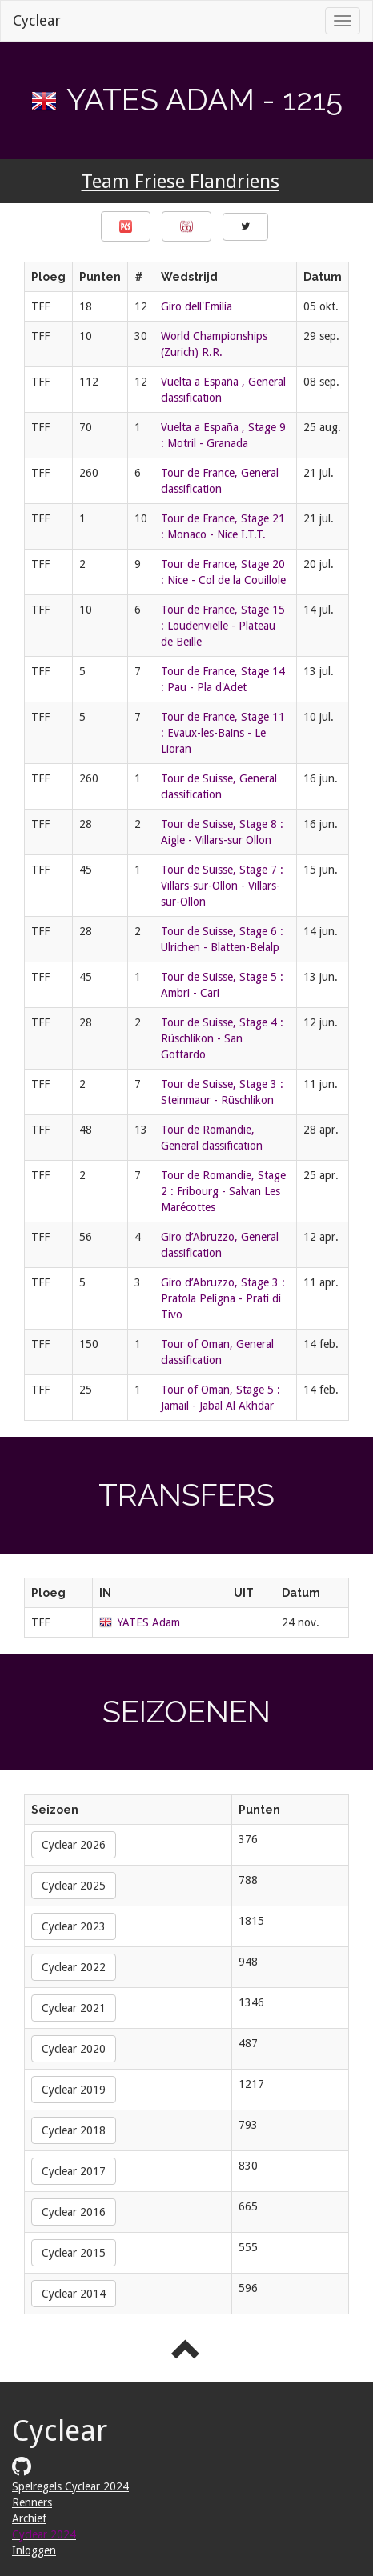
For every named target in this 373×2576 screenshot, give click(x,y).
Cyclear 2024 (44, 2534)
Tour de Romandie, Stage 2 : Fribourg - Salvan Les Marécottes (223, 1191)
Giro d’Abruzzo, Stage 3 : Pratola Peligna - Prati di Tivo (223, 1298)
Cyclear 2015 (74, 2252)
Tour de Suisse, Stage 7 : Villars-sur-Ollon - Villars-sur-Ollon (222, 885)
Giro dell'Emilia (196, 306)
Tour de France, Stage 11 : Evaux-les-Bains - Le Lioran (223, 732)
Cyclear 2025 (74, 1885)
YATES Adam (149, 1622)
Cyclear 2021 (74, 2008)
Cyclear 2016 (74, 2212)
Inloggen (34, 2550)
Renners (32, 2502)
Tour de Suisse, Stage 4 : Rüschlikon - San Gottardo (222, 1038)
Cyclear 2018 (74, 2130)
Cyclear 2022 (74, 1967)
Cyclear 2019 (74, 2089)
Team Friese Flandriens (180, 181)
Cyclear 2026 (74, 1844)
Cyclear (37, 20)
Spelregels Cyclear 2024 (70, 2486)
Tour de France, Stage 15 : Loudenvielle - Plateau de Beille (223, 625)
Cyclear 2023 (74, 1926)
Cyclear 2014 (74, 2293)
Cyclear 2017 (74, 2171)
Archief (29, 2518)
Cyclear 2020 (74, 2048)
